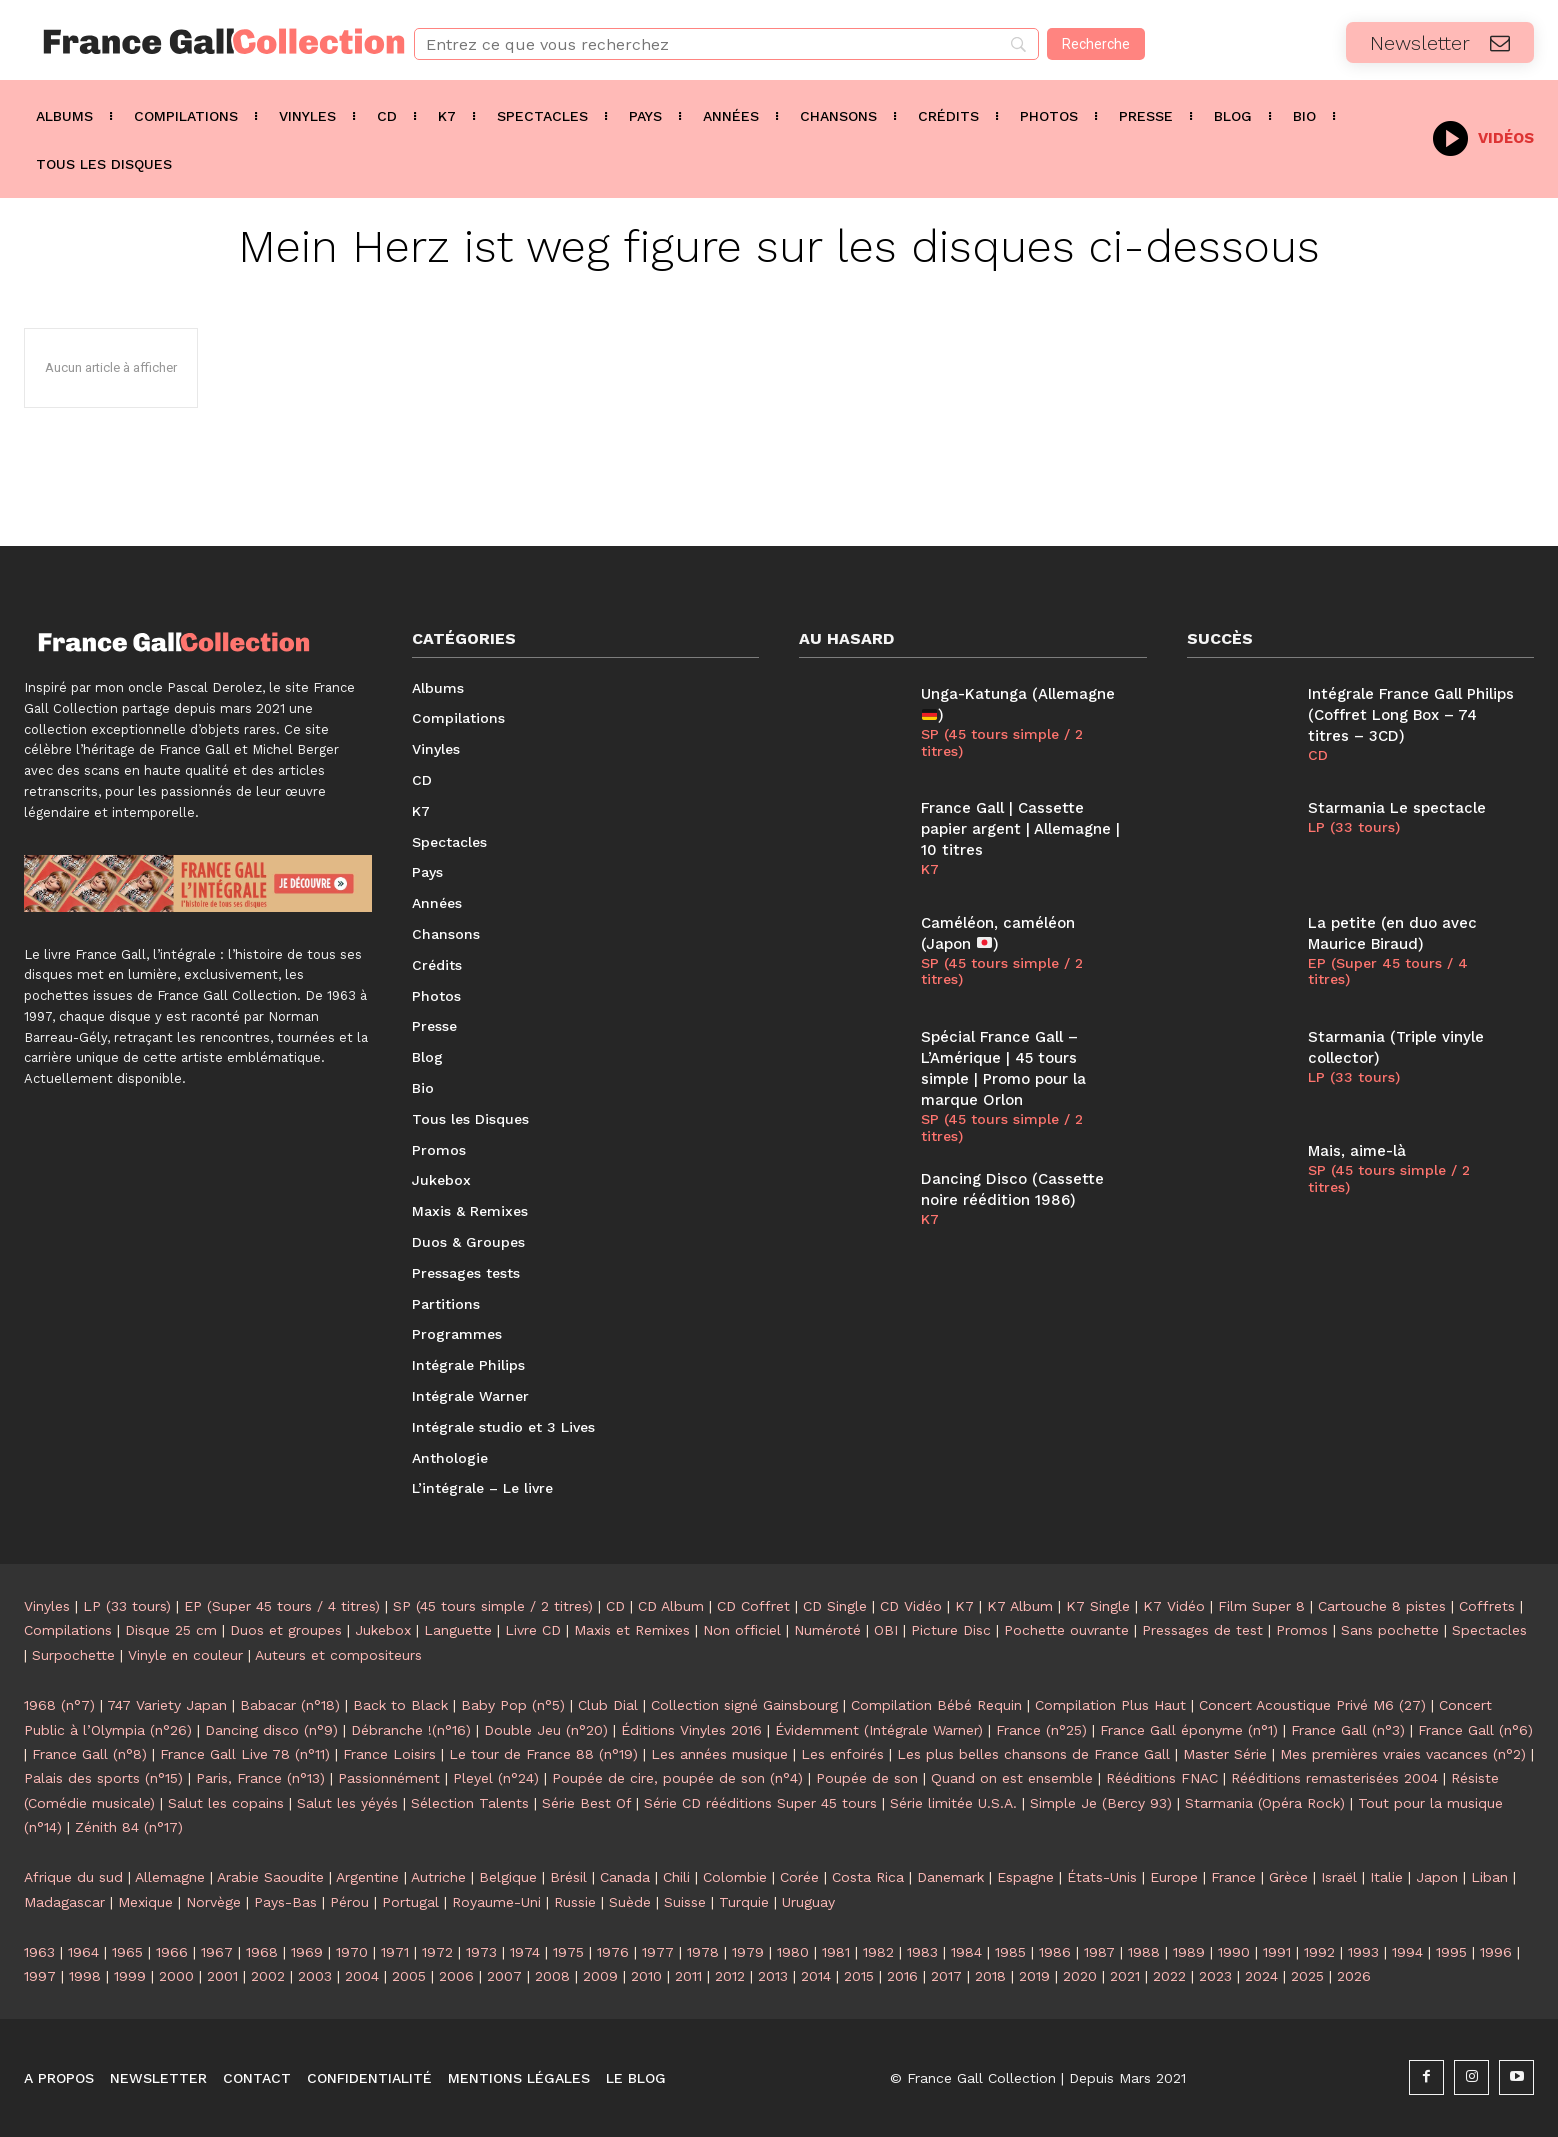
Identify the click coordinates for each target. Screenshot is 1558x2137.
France (1233, 1877)
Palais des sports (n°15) (103, 1778)
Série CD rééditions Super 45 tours (760, 1803)
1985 (1010, 1952)
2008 (552, 1976)
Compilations (68, 1630)
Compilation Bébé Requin (936, 1705)
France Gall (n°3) (1348, 1730)
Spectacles (1489, 1630)
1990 (1234, 1952)
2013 (773, 1976)
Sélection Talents (470, 1803)
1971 (395, 1952)
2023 (1215, 1976)
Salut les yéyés (347, 1803)
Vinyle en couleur (185, 1655)
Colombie (735, 1877)
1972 (437, 1952)
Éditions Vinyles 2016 (691, 1730)
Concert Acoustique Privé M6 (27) (1312, 1705)
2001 (222, 1976)
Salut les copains (226, 1803)
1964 (83, 1952)
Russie (575, 1902)
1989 (1189, 1952)
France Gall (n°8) (89, 1754)
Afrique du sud (73, 1877)
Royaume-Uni (496, 1902)
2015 (859, 1976)
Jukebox (383, 1630)
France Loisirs (389, 1754)
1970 (352, 1952)
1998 (85, 1976)
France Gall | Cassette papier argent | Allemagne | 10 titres (1020, 829)
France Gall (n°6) (1475, 1730)
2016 (902, 1976)
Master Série (1225, 1754)
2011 (688, 1976)
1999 (130, 1976)
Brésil (568, 1877)
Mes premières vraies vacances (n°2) (1403, 1754)
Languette (458, 1630)
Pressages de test (1202, 1630)
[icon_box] (1483, 136)
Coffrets (1487, 1606)
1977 (658, 1952)
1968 (262, 1952)
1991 (1277, 1952)
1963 (39, 1952)
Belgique (508, 1877)
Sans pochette (1390, 1630)
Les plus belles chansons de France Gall (1033, 1754)
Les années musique (719, 1754)
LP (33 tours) (1354, 827)
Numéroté (827, 1630)
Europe (1174, 1877)
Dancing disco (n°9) (271, 1730)
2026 (1354, 1976)
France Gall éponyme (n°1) (1189, 1730)
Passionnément (389, 1778)
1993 (1363, 1952)
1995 (1451, 1952)
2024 (1261, 1976)
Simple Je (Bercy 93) (1101, 1803)
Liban (1489, 1877)
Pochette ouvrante (1066, 1630)
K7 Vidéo (1174, 1606)
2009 (600, 1976)
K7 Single (1098, 1606)
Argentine (367, 1877)
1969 (307, 1952)
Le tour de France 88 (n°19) (543, 1754)
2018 (990, 1976)
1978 (703, 1952)
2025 (1307, 1976)
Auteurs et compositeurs (338, 1655)
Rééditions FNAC (1162, 1778)
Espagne (1025, 1877)
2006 (456, 1976)
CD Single (835, 1606)
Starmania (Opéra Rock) (1265, 1803)
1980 (793, 1952)
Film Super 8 (1261, 1606)
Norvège (213, 1902)
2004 (362, 1976)
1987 (1099, 1952)
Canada (625, 1877)
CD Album (671, 1606)
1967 (217, 1952)
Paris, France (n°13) (260, 1778)
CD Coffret (753, 1606)
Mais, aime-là (1357, 1151)
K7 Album (1020, 1606)
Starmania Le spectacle (1397, 808)
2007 (504, 1976)
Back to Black (400, 1705)
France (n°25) (1041, 1730)
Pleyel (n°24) (496, 1778)
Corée (799, 1877)
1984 (966, 1952)
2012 (730, 1976)
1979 (748, 1952)
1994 (1407, 1952)
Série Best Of (586, 1803)
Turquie (744, 1902)
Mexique (145, 1902)
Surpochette (73, 1655)
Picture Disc (951, 1630)
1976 (613, 1952)
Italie (1386, 1877)
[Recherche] (1096, 44)
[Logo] (195, 41)
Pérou (349, 1902)
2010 (646, 1976)
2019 (1034, 1976)
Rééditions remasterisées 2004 (1334, 1778)
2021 (1125, 1976)
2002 (268, 1976)
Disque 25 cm (171, 1630)
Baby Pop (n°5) (513, 1705)
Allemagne (170, 1877)
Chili (676, 1877)
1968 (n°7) (59, 1705)
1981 (836, 1952)
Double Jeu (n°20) (546, 1730)
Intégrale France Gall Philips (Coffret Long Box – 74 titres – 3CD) (1411, 715)
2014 (816, 1976)
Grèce (1288, 1877)
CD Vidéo (911, 1606)
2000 (176, 1976)
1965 (127, 1952)
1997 (40, 1976)
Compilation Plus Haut (1110, 1705)
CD (1318, 755)
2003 (315, 1976)
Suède (630, 1902)
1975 (568, 1952)
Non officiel (742, 1630)
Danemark (950, 1877)
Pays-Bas (285, 1902)
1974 (525, 1952)
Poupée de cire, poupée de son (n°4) (677, 1778)
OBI (886, 1630)
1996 (1496, 1952)
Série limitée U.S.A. (953, 1803)
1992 (1319, 1952)
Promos (1302, 1630)
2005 (409, 1976)
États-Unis (1102, 1877)
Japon (1437, 1877)
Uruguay (808, 1902)
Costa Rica (868, 1877)
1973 (481, 1952)
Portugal (410, 1902)
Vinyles (47, 1606)
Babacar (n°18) (290, 1705)
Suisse (685, 1902)
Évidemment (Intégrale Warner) (879, 1730)
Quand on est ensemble (1012, 1778)
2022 (1169, 1976)
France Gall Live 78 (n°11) (245, 1754)
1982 (878, 1952)
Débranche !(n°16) (411, 1730)
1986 (1055, 1952)
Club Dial (608, 1705)
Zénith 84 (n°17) (129, 1827)
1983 (922, 1952)
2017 (946, 1976)
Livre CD (533, 1630)
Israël (1339, 1877)
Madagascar (64, 1902)
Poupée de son (867, 1778)
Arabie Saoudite (270, 1877)
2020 (1080, 1976)
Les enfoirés (842, 1754)
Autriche (438, 1877)
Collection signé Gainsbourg (744, 1705)
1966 (172, 1952)
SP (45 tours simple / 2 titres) (1002, 742)
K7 (930, 869)
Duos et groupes (286, 1630)
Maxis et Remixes (632, 1630)
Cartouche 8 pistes (1382, 1606)
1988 (1144, 1952)
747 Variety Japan (167, 1705)
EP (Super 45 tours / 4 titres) (1388, 971)
